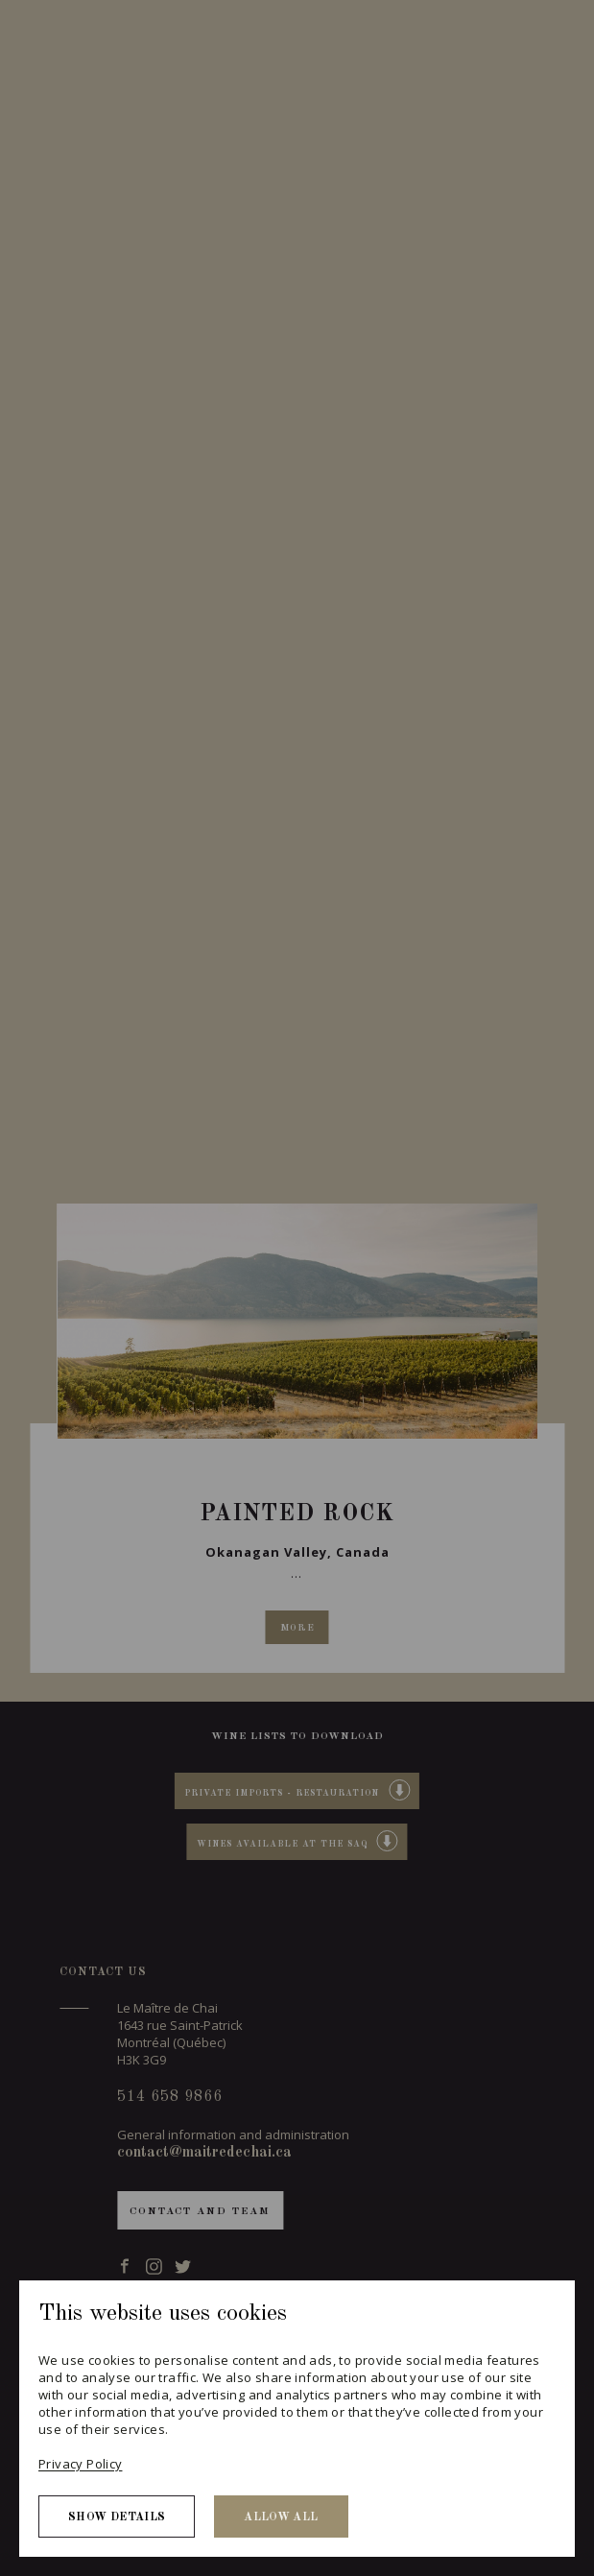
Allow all (281, 2517)
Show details (116, 2517)
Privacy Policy (80, 2463)
